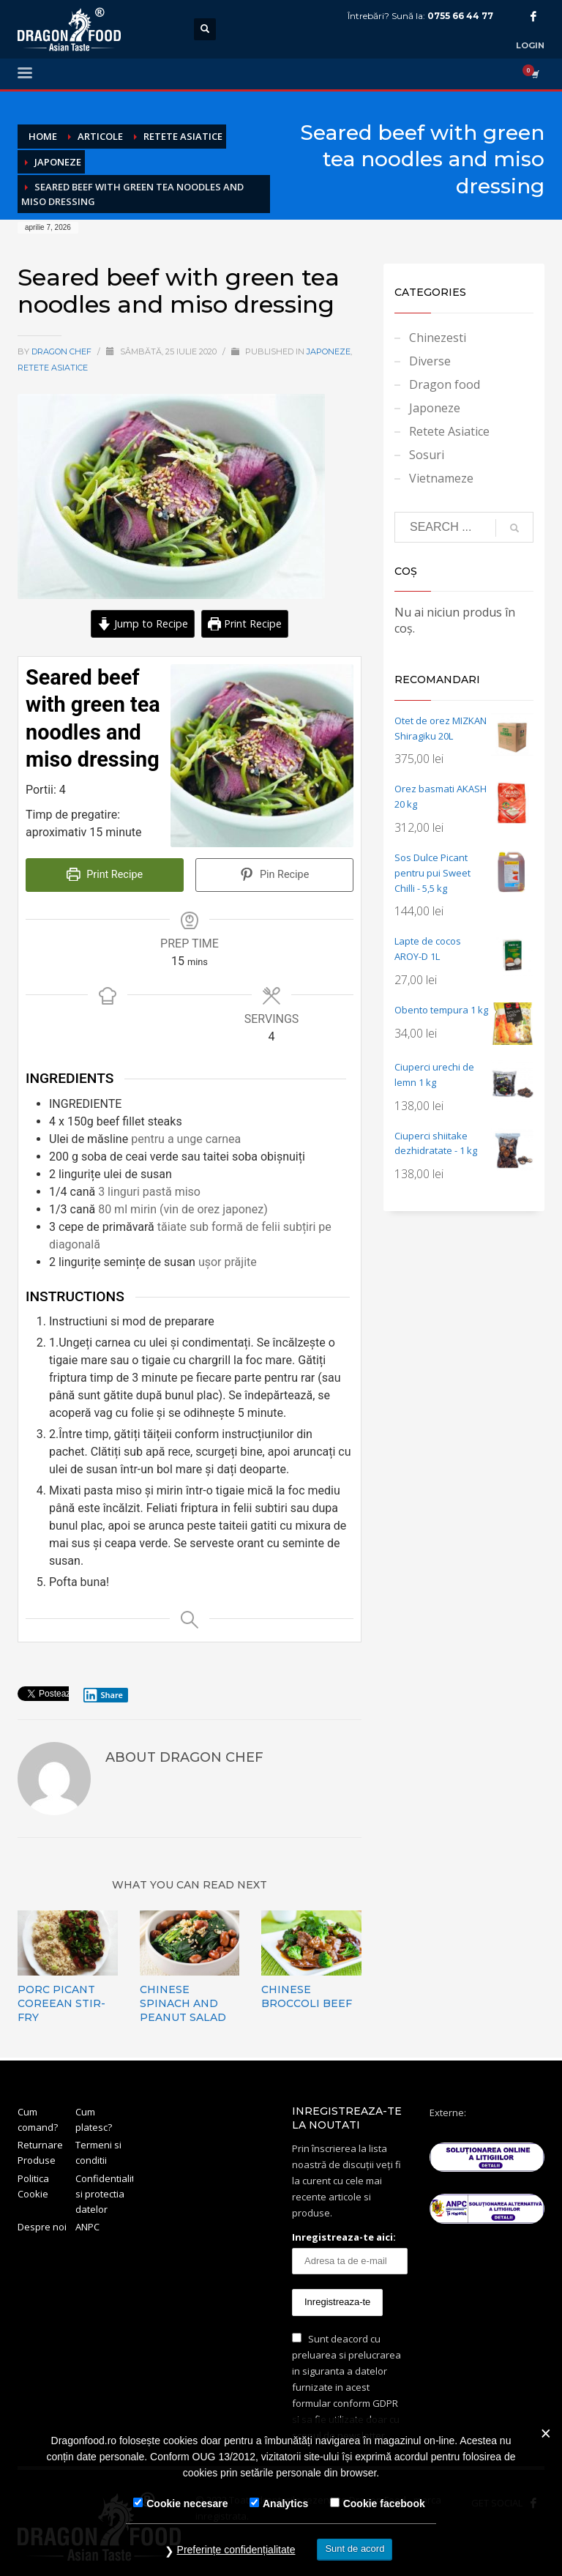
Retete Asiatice (53, 367)
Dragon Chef (62, 351)
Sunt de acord (354, 2548)
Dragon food (444, 384)
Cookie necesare (187, 2503)
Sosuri (426, 455)
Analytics (285, 2503)
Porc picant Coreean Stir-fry (61, 2003)
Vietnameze (441, 478)
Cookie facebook (384, 2503)
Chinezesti (437, 338)
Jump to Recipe (142, 623)
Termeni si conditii (98, 2152)
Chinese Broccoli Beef (306, 1996)
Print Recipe (245, 623)
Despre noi (42, 2226)
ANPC (87, 2226)
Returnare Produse (40, 2152)
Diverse (430, 361)
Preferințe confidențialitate (236, 2549)
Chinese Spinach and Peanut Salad (183, 2003)
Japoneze (329, 351)
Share (103, 1695)
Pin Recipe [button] (275, 874)
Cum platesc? (93, 2119)
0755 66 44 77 (460, 15)
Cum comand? (38, 2119)
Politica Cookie (33, 2186)
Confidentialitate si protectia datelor (104, 2194)
